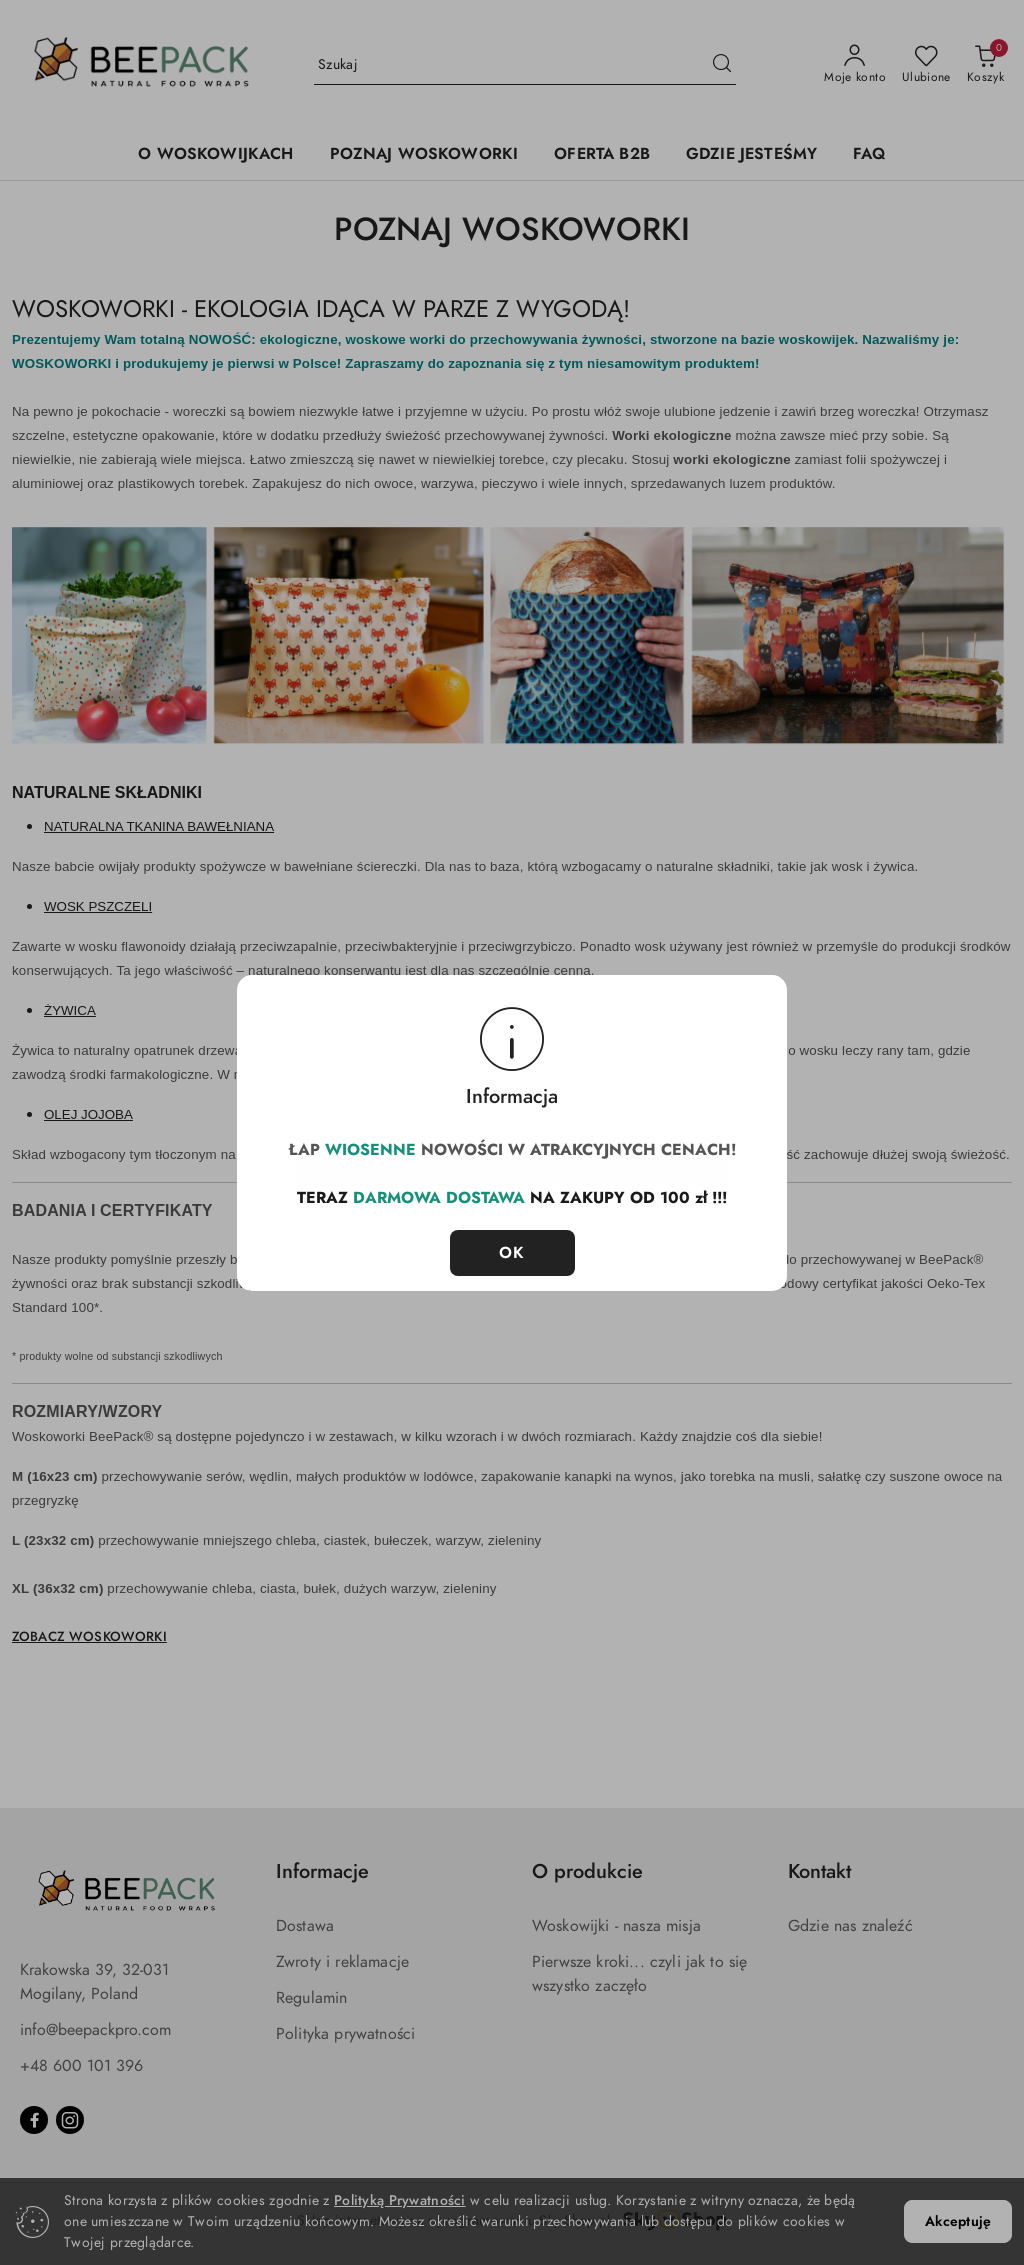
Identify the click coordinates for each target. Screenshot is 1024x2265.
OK (512, 1243)
